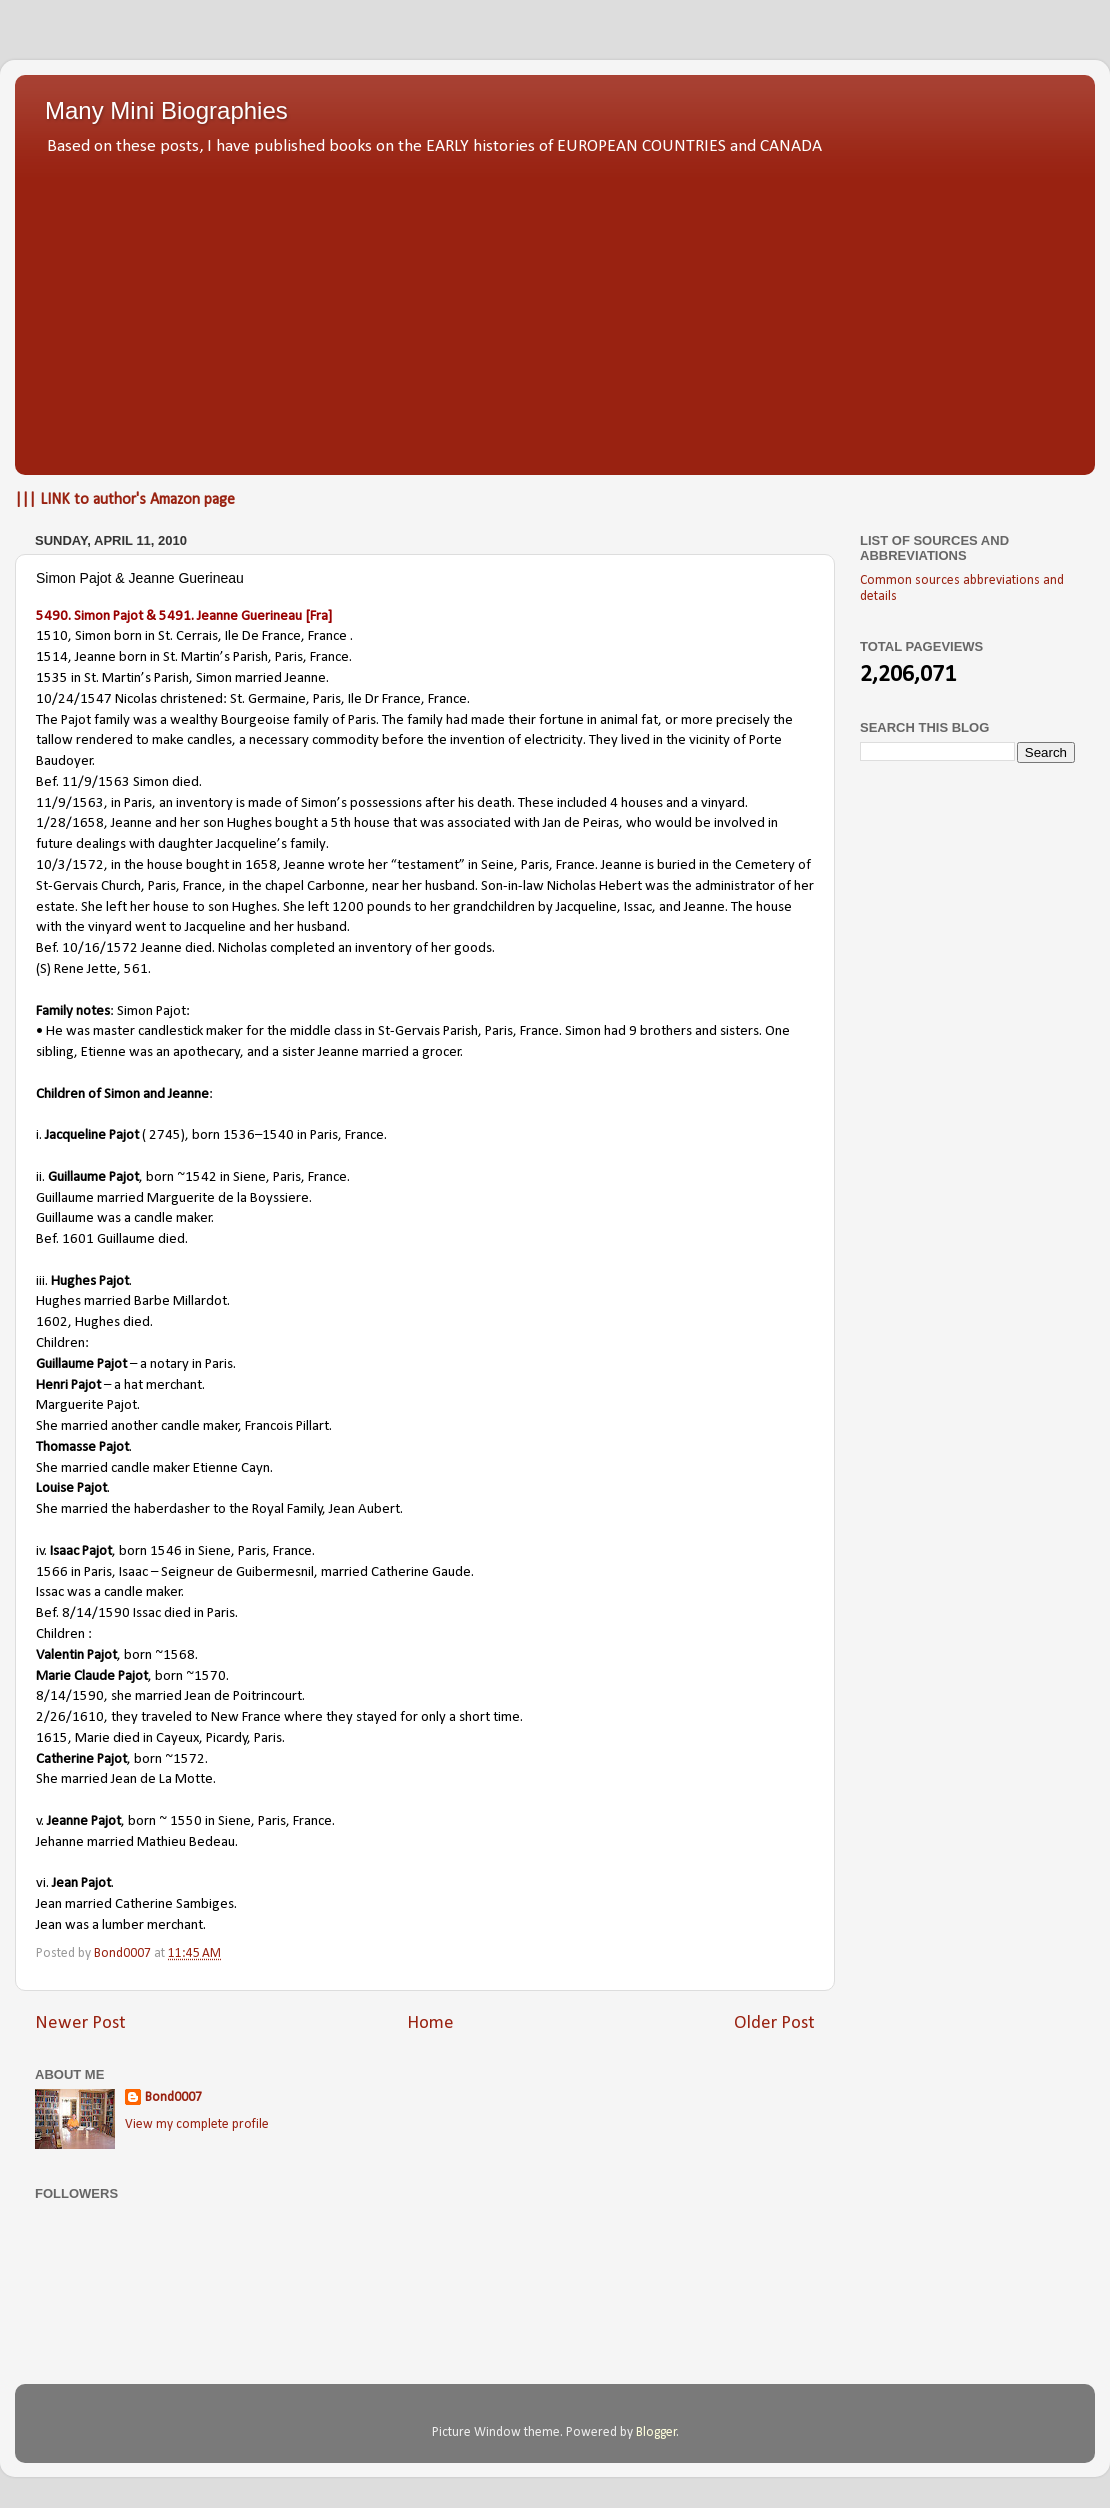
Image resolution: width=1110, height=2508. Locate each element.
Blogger (656, 2432)
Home (430, 2023)
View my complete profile (197, 2124)
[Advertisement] (555, 310)
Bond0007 (173, 2097)
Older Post (774, 2023)
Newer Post (80, 2023)
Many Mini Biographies (166, 110)
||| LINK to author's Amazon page (125, 500)
